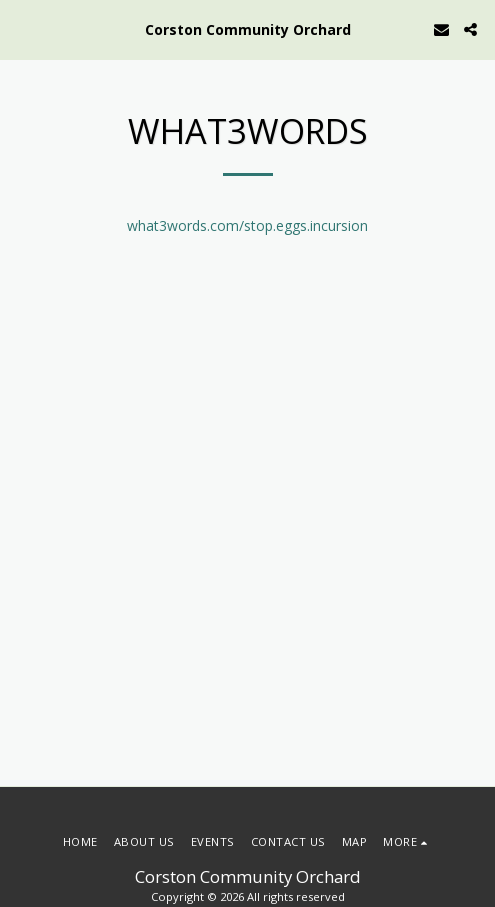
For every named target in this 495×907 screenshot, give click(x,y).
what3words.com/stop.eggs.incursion (247, 225)
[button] (22, 28)
